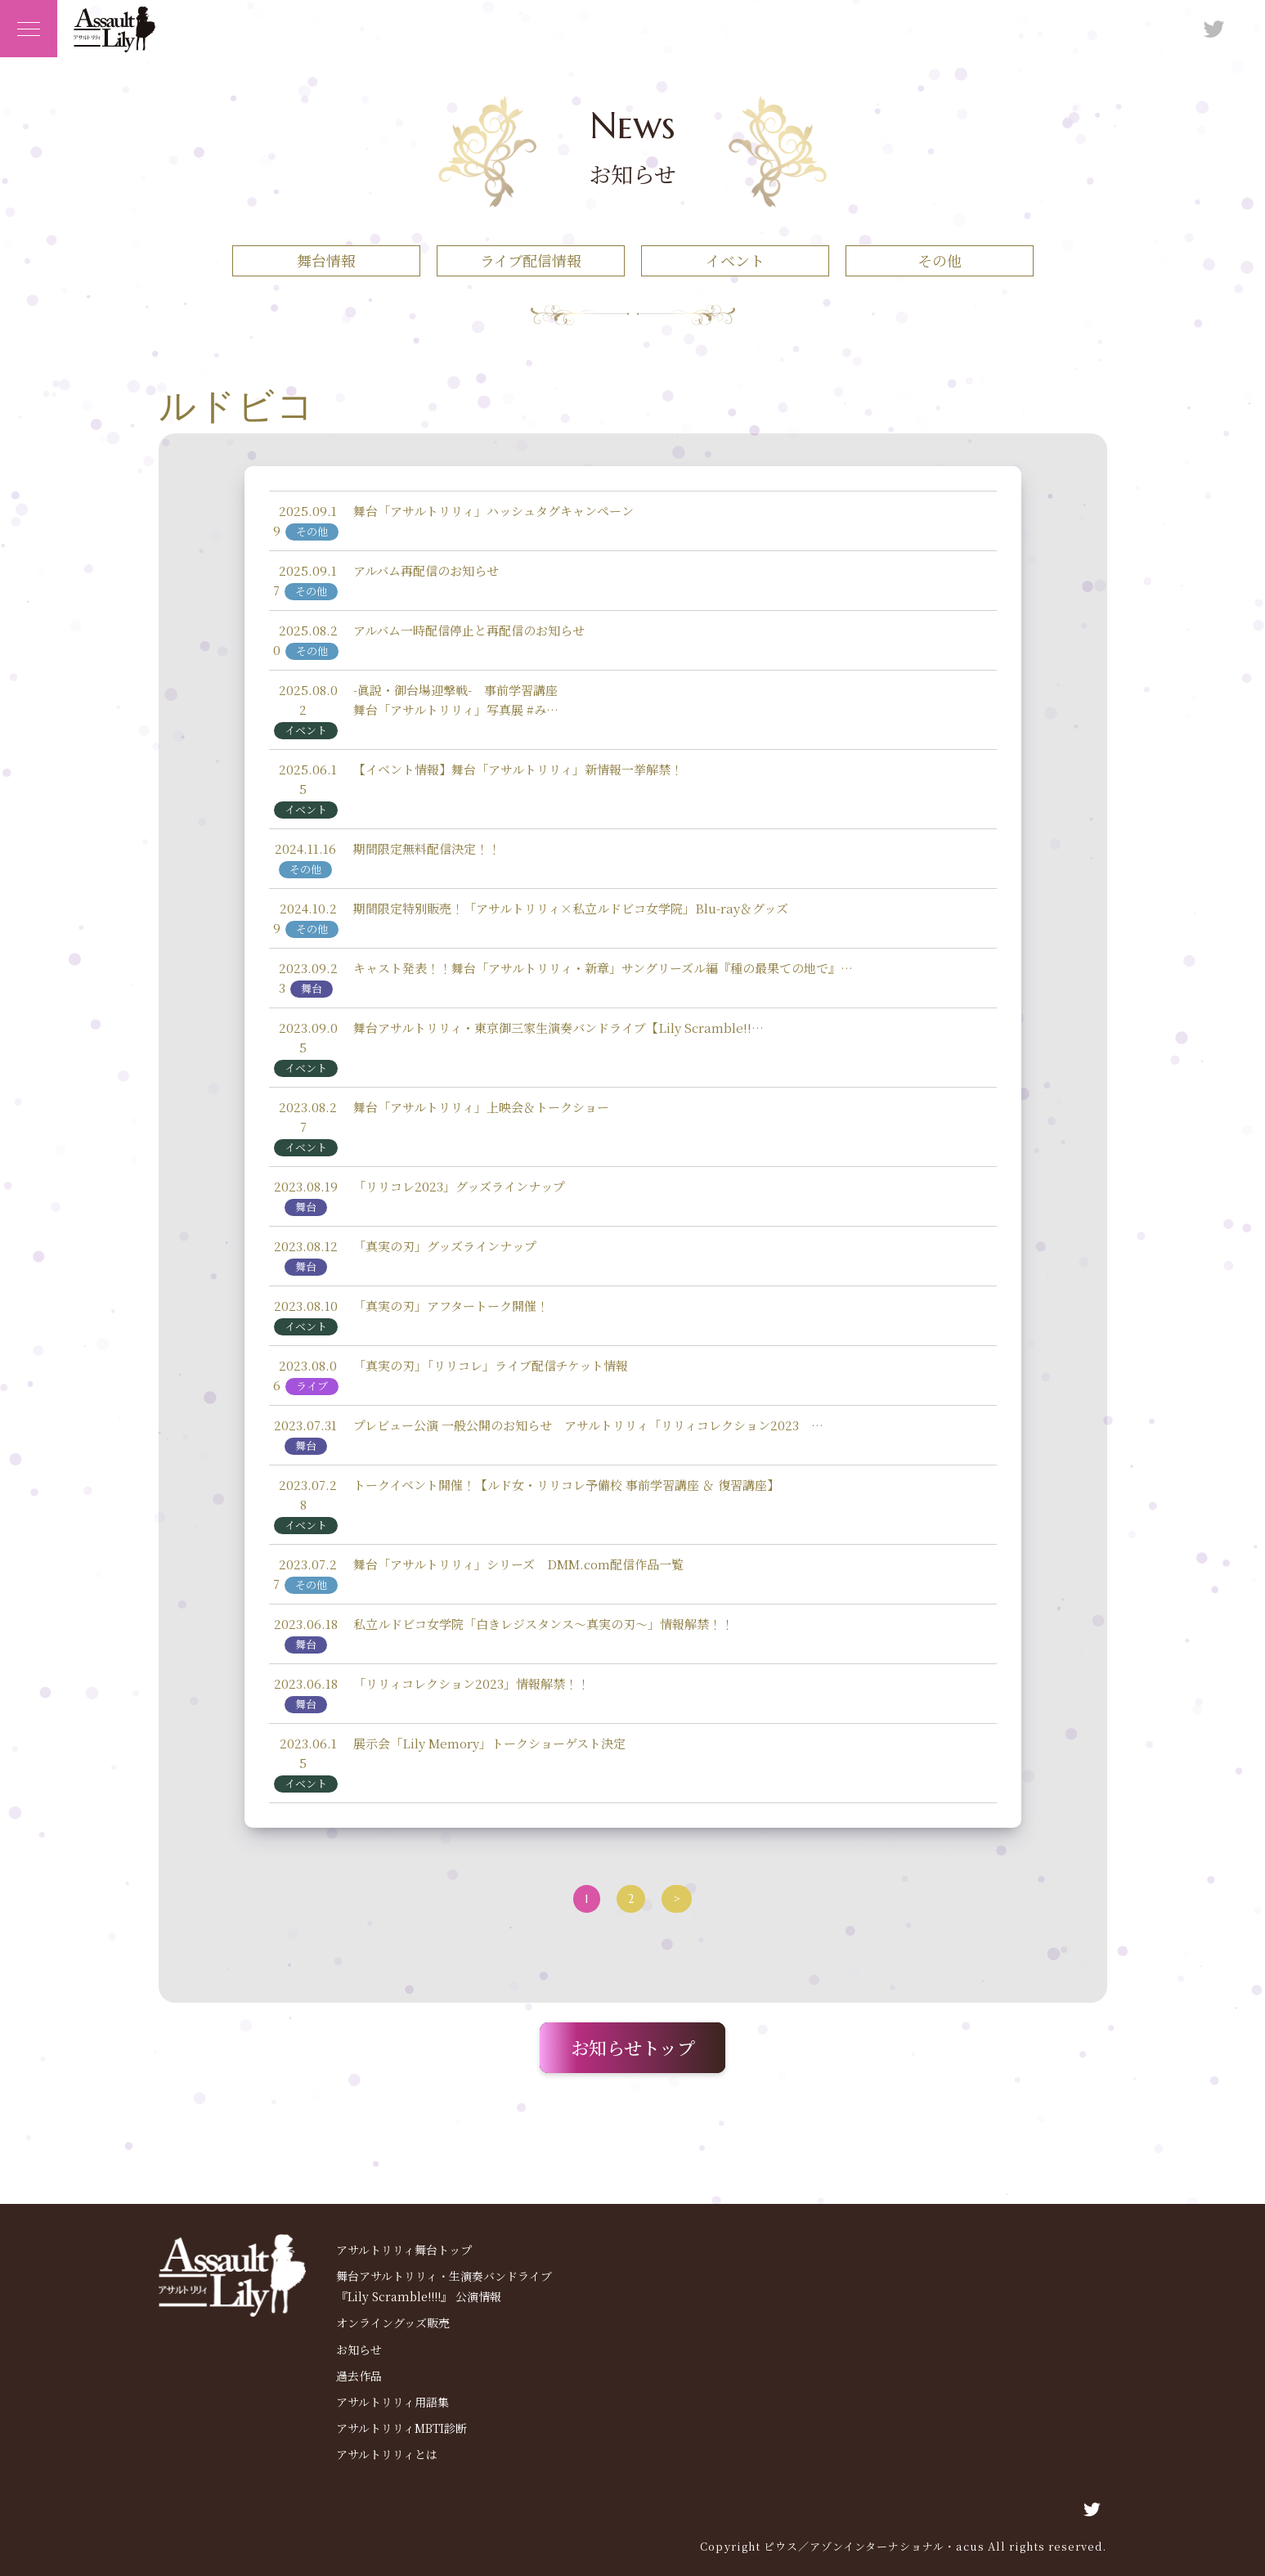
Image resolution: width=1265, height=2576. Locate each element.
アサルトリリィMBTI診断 (401, 2428)
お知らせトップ (633, 2047)
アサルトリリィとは (386, 2454)
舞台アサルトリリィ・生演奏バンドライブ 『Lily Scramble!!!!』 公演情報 (444, 2286)
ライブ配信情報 (530, 260)
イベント (735, 260)
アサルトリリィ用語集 (392, 2402)
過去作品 (359, 2375)
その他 (939, 260)
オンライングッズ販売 (393, 2322)
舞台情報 (326, 260)
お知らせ (359, 2349)
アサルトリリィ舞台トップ (404, 2250)
